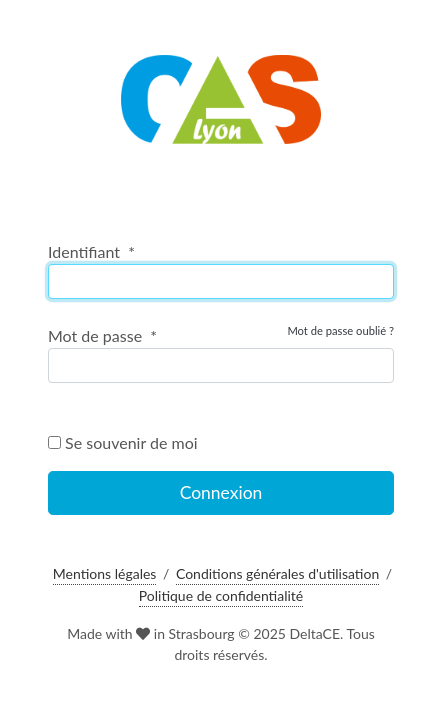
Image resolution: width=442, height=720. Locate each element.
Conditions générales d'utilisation (277, 573)
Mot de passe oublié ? (340, 330)
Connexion (221, 492)
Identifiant (91, 251)
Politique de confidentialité (221, 595)
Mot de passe (102, 335)
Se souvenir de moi (123, 442)
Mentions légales (105, 573)
